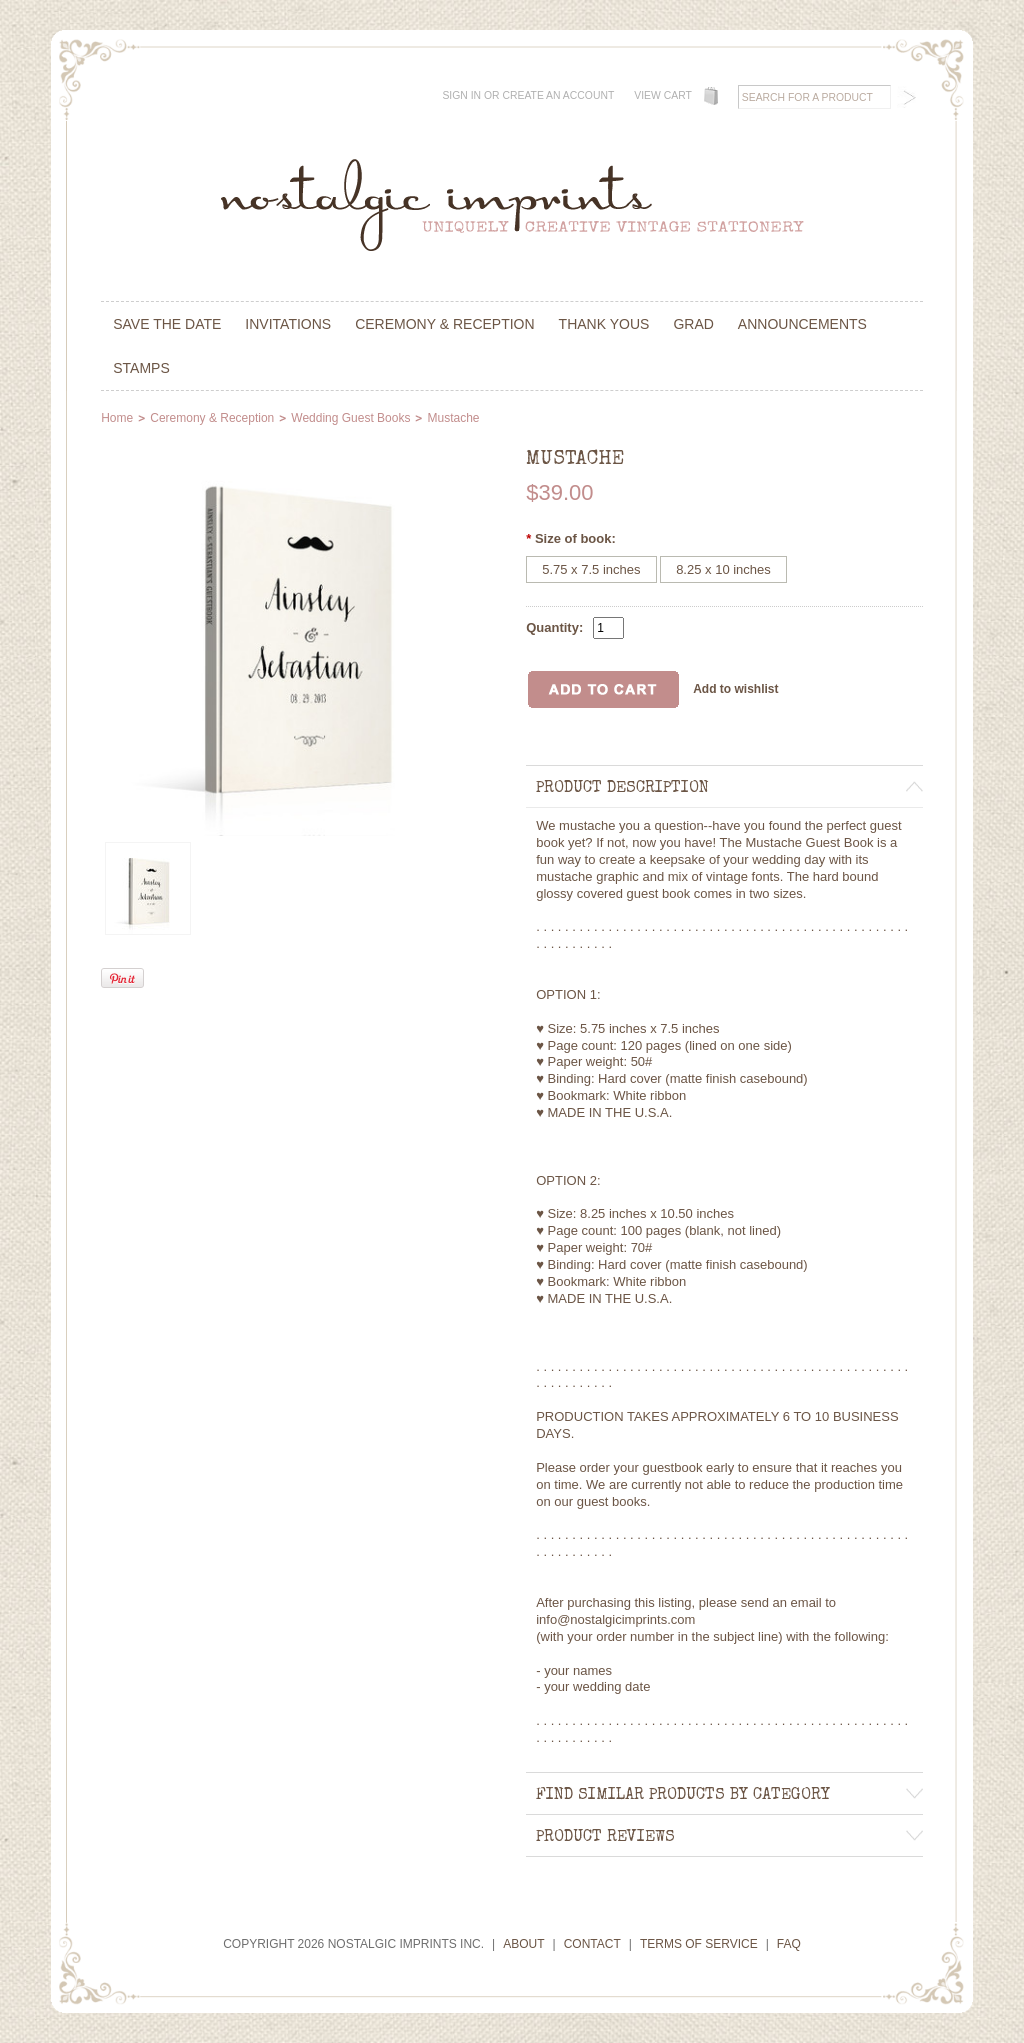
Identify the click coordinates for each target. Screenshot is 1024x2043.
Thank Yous (604, 324)
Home (117, 418)
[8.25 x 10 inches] (723, 569)
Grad (693, 324)
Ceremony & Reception (444, 324)
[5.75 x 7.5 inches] (591, 569)
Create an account (558, 95)
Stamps (141, 368)
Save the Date (167, 324)
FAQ (789, 1944)
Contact (592, 1944)
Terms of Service (699, 1944)
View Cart (663, 95)
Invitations (288, 324)
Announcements (802, 324)
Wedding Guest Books (350, 418)
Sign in (461, 95)
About (523, 1944)
